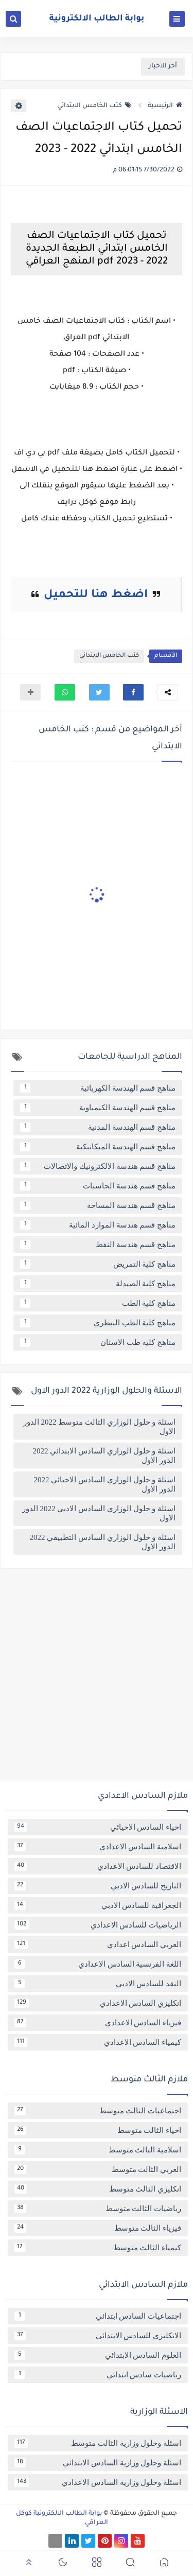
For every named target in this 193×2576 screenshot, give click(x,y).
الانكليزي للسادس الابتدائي (97, 2335)
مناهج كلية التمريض (98, 1264)
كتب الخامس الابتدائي (94, 106)
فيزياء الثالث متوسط (97, 2228)
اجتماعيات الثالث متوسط (97, 2110)
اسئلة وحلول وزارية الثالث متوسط (97, 2443)
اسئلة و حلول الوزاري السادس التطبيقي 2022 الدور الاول (103, 1542)
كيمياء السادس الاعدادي (97, 2042)
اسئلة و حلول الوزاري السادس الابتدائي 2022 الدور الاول (104, 1455)
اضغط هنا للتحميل (96, 595)
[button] (133, 692)
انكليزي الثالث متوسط (97, 2189)
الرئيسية (165, 106)
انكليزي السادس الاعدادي (97, 2003)
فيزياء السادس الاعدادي (97, 2022)
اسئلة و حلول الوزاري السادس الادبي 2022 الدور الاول (99, 1513)
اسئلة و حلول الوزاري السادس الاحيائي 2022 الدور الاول (105, 1484)
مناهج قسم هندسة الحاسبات (98, 1185)
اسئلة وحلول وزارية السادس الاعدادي (97, 2482)
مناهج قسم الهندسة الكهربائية (98, 1088)
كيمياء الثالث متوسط (97, 2247)
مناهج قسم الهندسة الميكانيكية (98, 1146)
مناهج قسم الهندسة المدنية (98, 1127)
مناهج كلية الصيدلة (98, 1283)
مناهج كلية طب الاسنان (98, 1342)
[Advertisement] (96, 1678)
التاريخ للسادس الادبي (97, 1885)
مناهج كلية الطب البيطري (98, 1322)
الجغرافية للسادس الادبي (97, 1905)
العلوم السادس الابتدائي (97, 2355)
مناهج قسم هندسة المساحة (98, 1205)
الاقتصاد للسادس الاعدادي (97, 1866)
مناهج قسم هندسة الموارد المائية (98, 1225)
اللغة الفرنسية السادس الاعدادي (97, 1964)
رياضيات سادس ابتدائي (97, 2374)
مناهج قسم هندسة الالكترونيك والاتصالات (98, 1166)
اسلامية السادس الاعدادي (97, 1846)
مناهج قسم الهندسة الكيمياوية (98, 1107)
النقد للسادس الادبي (97, 1983)
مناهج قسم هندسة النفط (98, 1244)
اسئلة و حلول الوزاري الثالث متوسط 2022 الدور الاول (99, 1426)
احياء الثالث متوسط (97, 2130)
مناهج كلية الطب (98, 1303)
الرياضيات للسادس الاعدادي (97, 1925)
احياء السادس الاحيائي (97, 1827)
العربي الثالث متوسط (97, 2169)
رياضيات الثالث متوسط (97, 2208)
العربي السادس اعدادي (97, 1944)
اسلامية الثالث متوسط (97, 2149)
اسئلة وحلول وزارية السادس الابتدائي (97, 2462)
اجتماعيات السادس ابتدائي (97, 2316)
